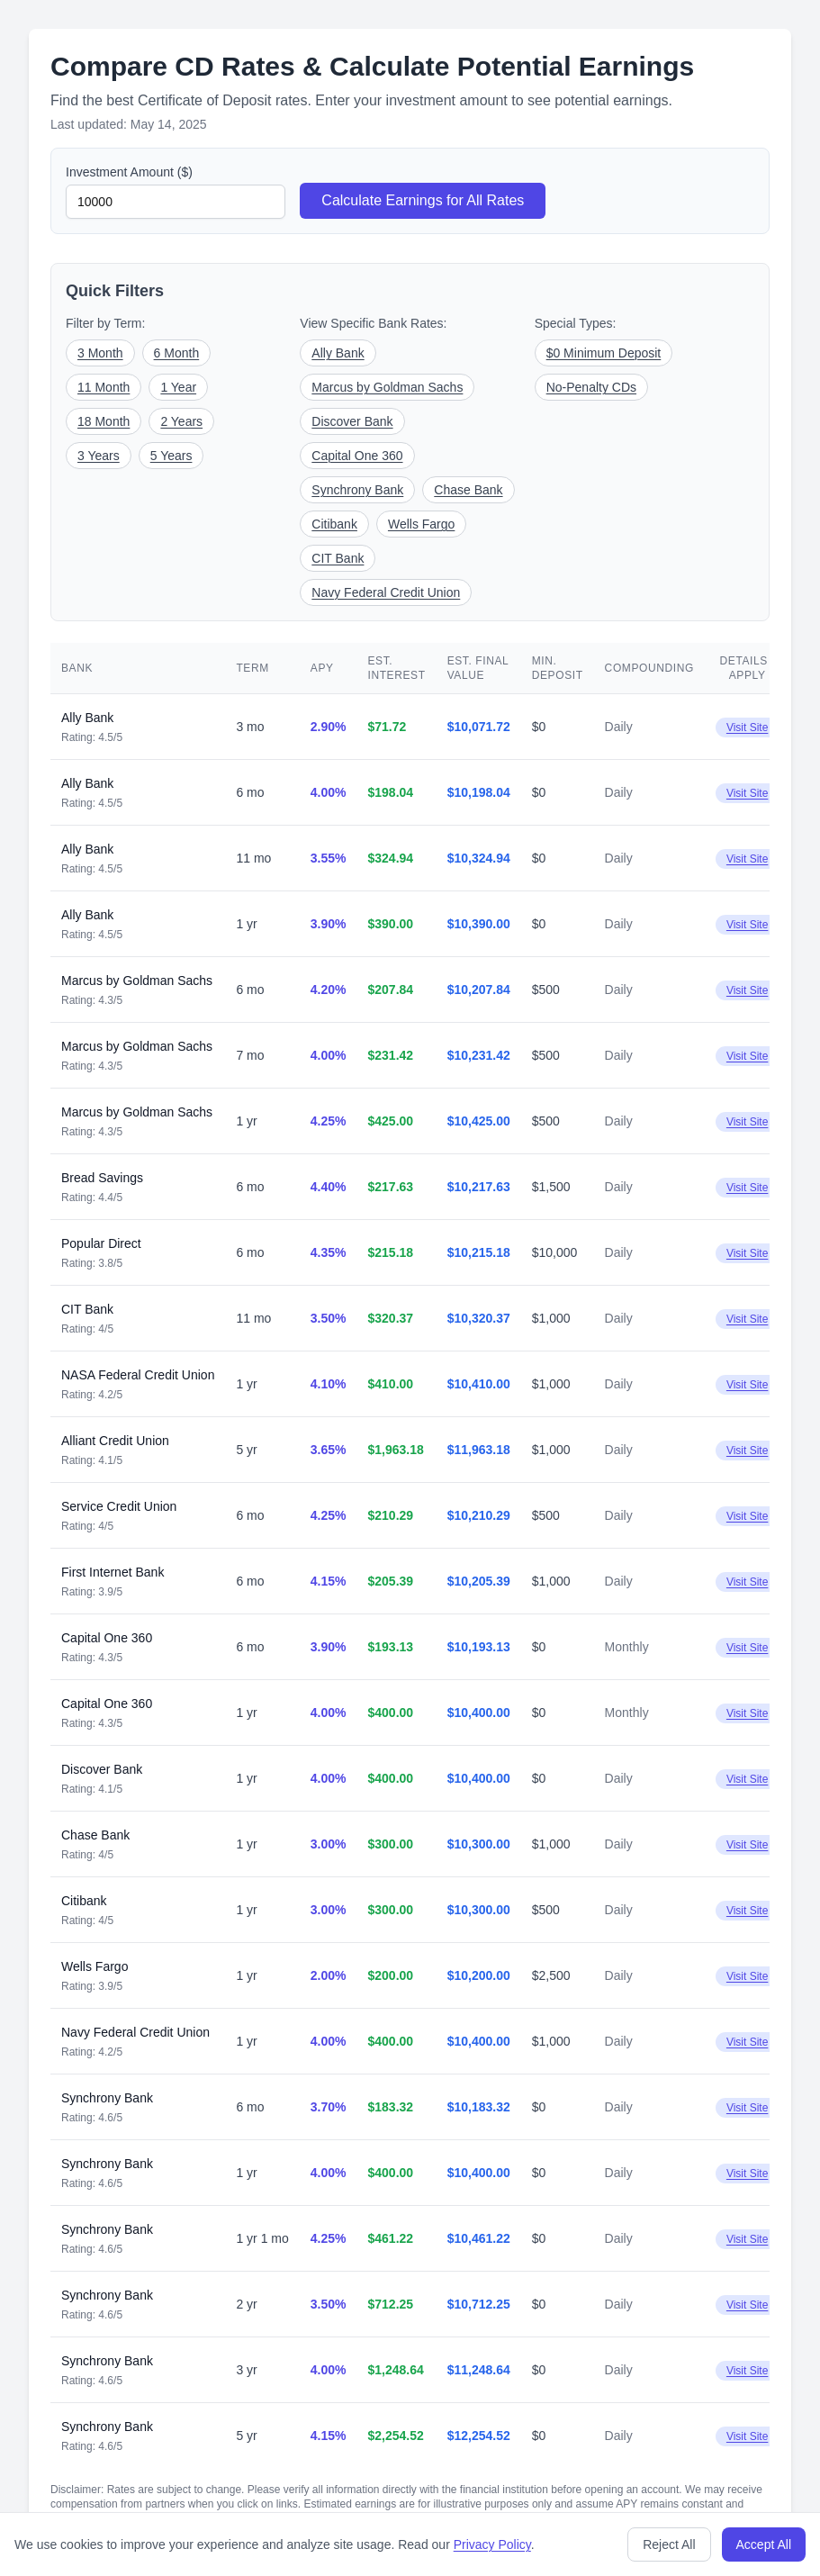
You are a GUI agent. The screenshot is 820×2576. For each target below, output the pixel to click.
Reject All (669, 2544)
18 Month (103, 421)
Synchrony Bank (357, 490)
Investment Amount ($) (129, 172)
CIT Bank (337, 558)
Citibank (334, 524)
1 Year (178, 387)
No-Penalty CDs (591, 387)
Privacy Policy (492, 2544)
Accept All (763, 2544)
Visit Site (747, 727)
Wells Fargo (421, 524)
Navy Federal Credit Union (385, 592)
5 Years (171, 455)
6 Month (177, 353)
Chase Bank (468, 490)
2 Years (181, 421)
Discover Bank (351, 421)
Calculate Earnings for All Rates (422, 200)
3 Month (100, 353)
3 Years (98, 455)
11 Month (103, 387)
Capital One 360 (356, 455)
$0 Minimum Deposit (604, 353)
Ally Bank (337, 353)
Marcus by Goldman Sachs (387, 387)
